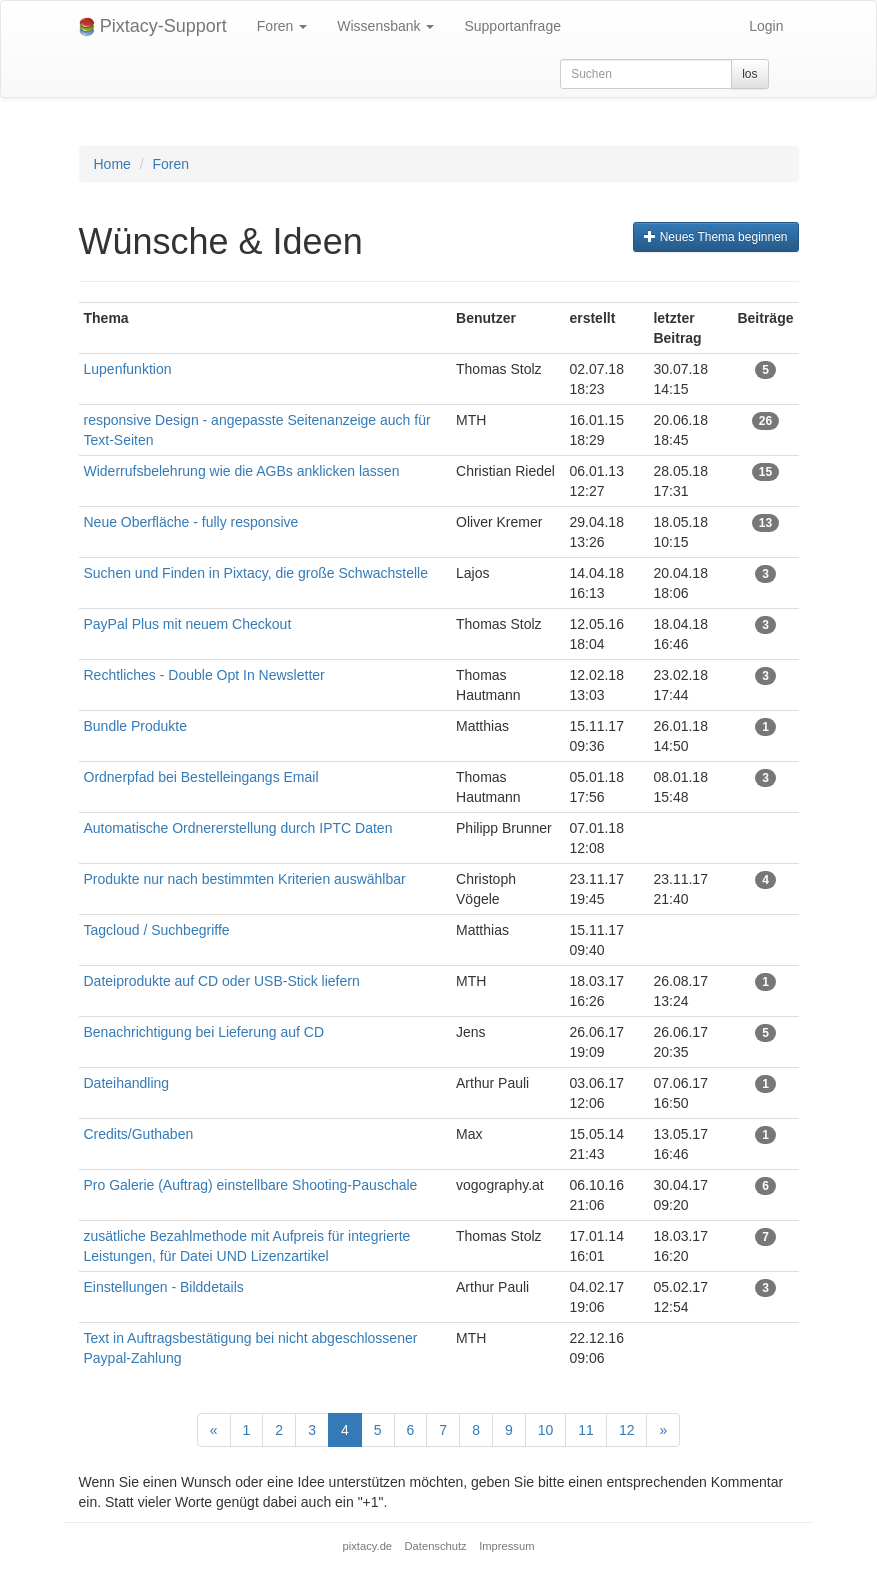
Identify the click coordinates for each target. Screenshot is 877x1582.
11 (586, 1430)
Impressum (506, 1546)
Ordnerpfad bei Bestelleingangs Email (201, 777)
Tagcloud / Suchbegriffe (157, 930)
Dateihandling (127, 1083)
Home (112, 164)
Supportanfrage (512, 26)
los (749, 74)
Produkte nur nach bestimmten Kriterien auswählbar (245, 879)
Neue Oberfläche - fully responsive (191, 522)
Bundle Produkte (136, 726)
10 (546, 1430)
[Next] (663, 1430)
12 (627, 1430)
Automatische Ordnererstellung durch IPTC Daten (238, 828)
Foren (282, 26)
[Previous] (214, 1430)
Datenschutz (436, 1546)
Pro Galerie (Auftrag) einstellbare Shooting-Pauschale (251, 1185)
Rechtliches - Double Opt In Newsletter (204, 675)
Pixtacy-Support (153, 26)
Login (766, 26)
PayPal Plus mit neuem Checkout (188, 624)
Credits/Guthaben (139, 1134)
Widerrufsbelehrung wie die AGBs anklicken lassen (242, 471)
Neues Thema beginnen (715, 237)
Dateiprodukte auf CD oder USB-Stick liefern (222, 981)
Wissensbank (385, 26)
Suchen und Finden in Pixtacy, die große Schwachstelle (256, 573)
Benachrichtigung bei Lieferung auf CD (204, 1032)
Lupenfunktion (128, 369)
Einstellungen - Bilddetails (164, 1287)
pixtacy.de (368, 1546)
